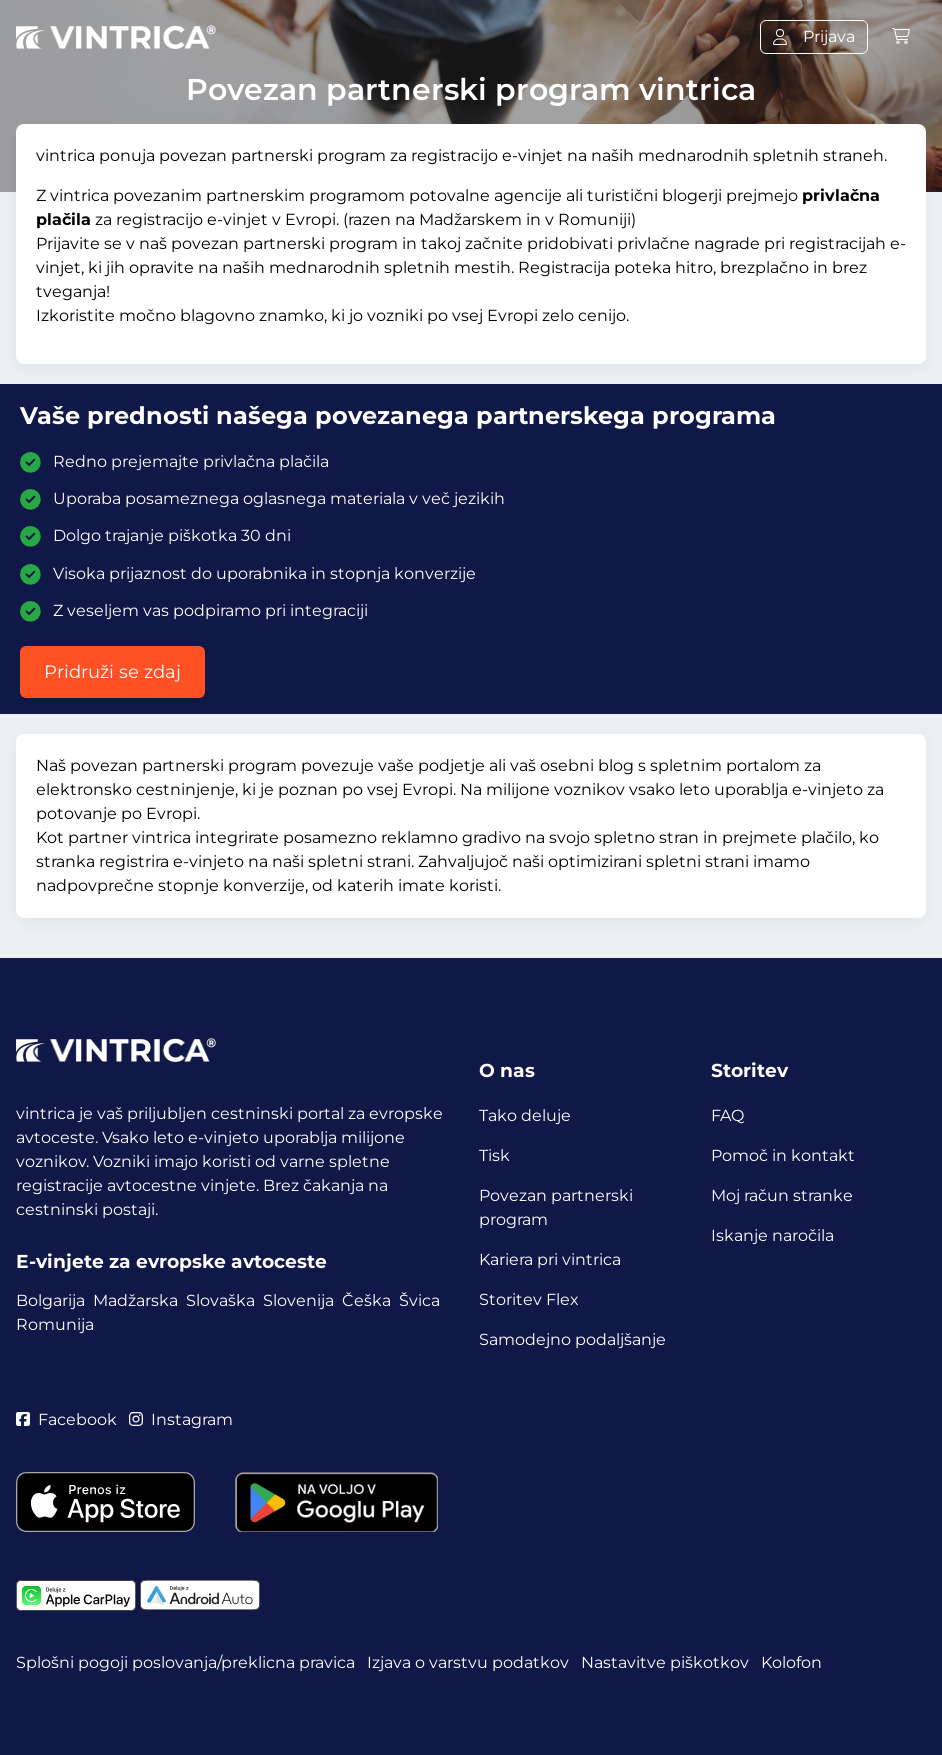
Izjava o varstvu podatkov (468, 1662)
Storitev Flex (529, 1299)
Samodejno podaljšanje (572, 1339)
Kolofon (791, 1662)
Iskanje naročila (772, 1235)
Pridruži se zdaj (112, 672)
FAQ (727, 1115)
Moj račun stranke (782, 1195)
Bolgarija (50, 1300)
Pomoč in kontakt (783, 1155)
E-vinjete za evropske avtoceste (171, 1261)
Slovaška (220, 1300)
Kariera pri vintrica (550, 1259)
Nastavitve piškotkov (665, 1662)
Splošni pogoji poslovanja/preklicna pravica (185, 1662)
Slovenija (298, 1300)
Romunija (55, 1324)
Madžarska (135, 1300)
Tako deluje (525, 1115)
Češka (366, 1300)
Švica (419, 1300)
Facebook (66, 1419)
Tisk (494, 1155)
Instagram (181, 1419)
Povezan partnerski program (556, 1207)
